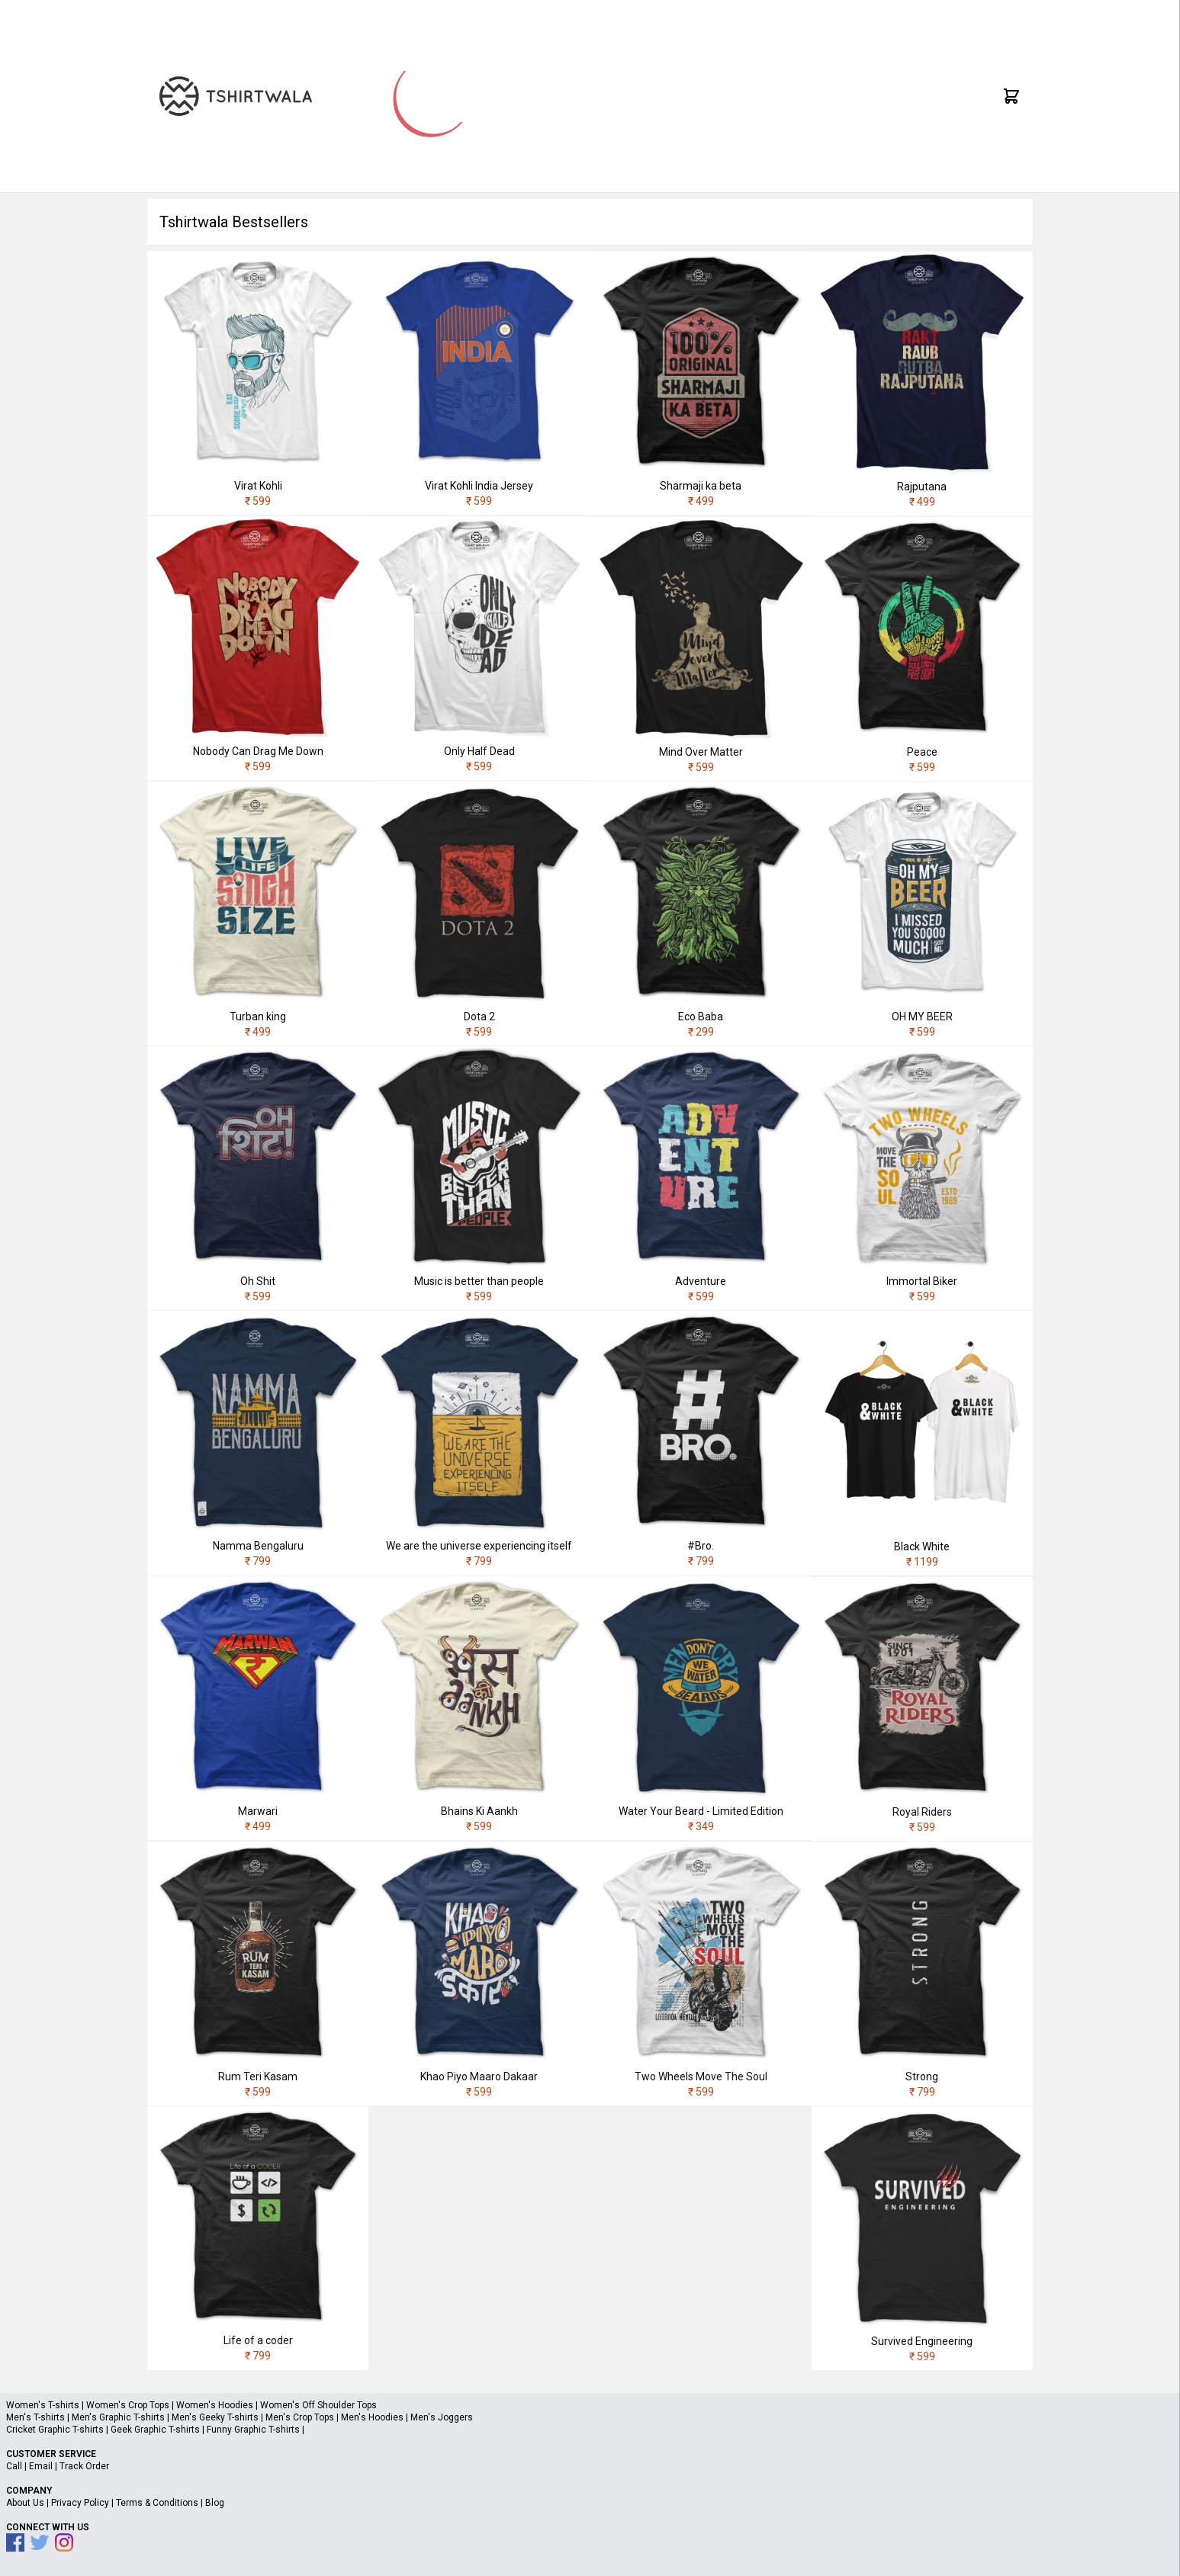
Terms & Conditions (157, 2502)
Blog (214, 2502)
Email (41, 2466)
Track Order (84, 2466)
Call (14, 2466)
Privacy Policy (80, 2502)
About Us (25, 2502)
